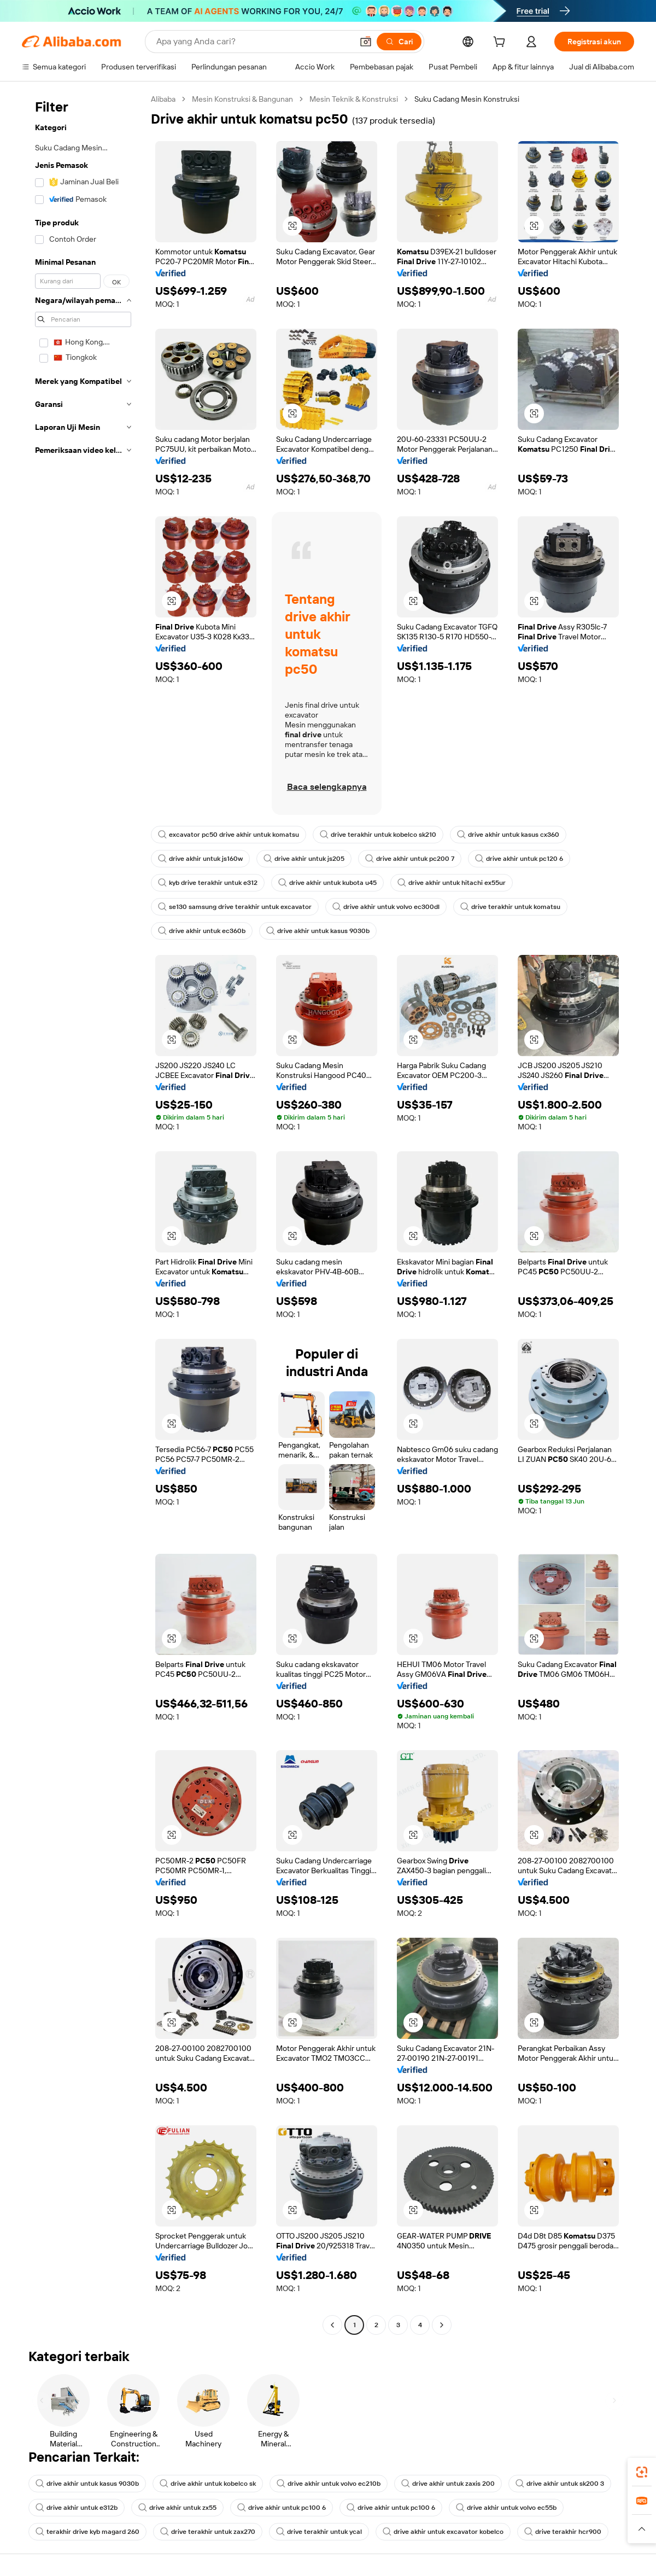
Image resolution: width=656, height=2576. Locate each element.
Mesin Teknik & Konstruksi (353, 99)
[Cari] (399, 41)
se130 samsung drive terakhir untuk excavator (235, 906)
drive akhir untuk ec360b (201, 930)
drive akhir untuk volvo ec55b (506, 2507)
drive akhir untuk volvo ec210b (328, 2483)
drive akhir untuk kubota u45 (327, 882)
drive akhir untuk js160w (200, 858)
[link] (642, 2472)
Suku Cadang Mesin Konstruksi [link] (466, 99)
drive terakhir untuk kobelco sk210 (378, 834)
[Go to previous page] (332, 2325)
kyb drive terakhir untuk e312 (207, 882)
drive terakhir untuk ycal (319, 2531)
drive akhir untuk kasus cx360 (508, 834)
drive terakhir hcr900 (562, 2531)
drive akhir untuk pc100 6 (281, 2507)
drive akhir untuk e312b (77, 2507)
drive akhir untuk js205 (303, 858)
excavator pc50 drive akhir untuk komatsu (228, 834)
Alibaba (163, 99)
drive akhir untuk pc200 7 (409, 858)
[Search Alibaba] (253, 42)
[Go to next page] (442, 2325)
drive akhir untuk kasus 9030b (318, 930)
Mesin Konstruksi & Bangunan (242, 99)
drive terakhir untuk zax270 (207, 2531)
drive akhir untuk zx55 (177, 2507)
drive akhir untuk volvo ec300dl (386, 906)
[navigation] (83, 1213)
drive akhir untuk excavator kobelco (443, 2531)
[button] (365, 41)
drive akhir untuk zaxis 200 (448, 2483)
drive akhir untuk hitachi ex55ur (451, 882)
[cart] (501, 43)
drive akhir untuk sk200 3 (560, 2483)
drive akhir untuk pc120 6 (519, 858)
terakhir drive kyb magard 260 (87, 2531)
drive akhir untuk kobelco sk (208, 2483)
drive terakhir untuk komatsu (510, 906)
